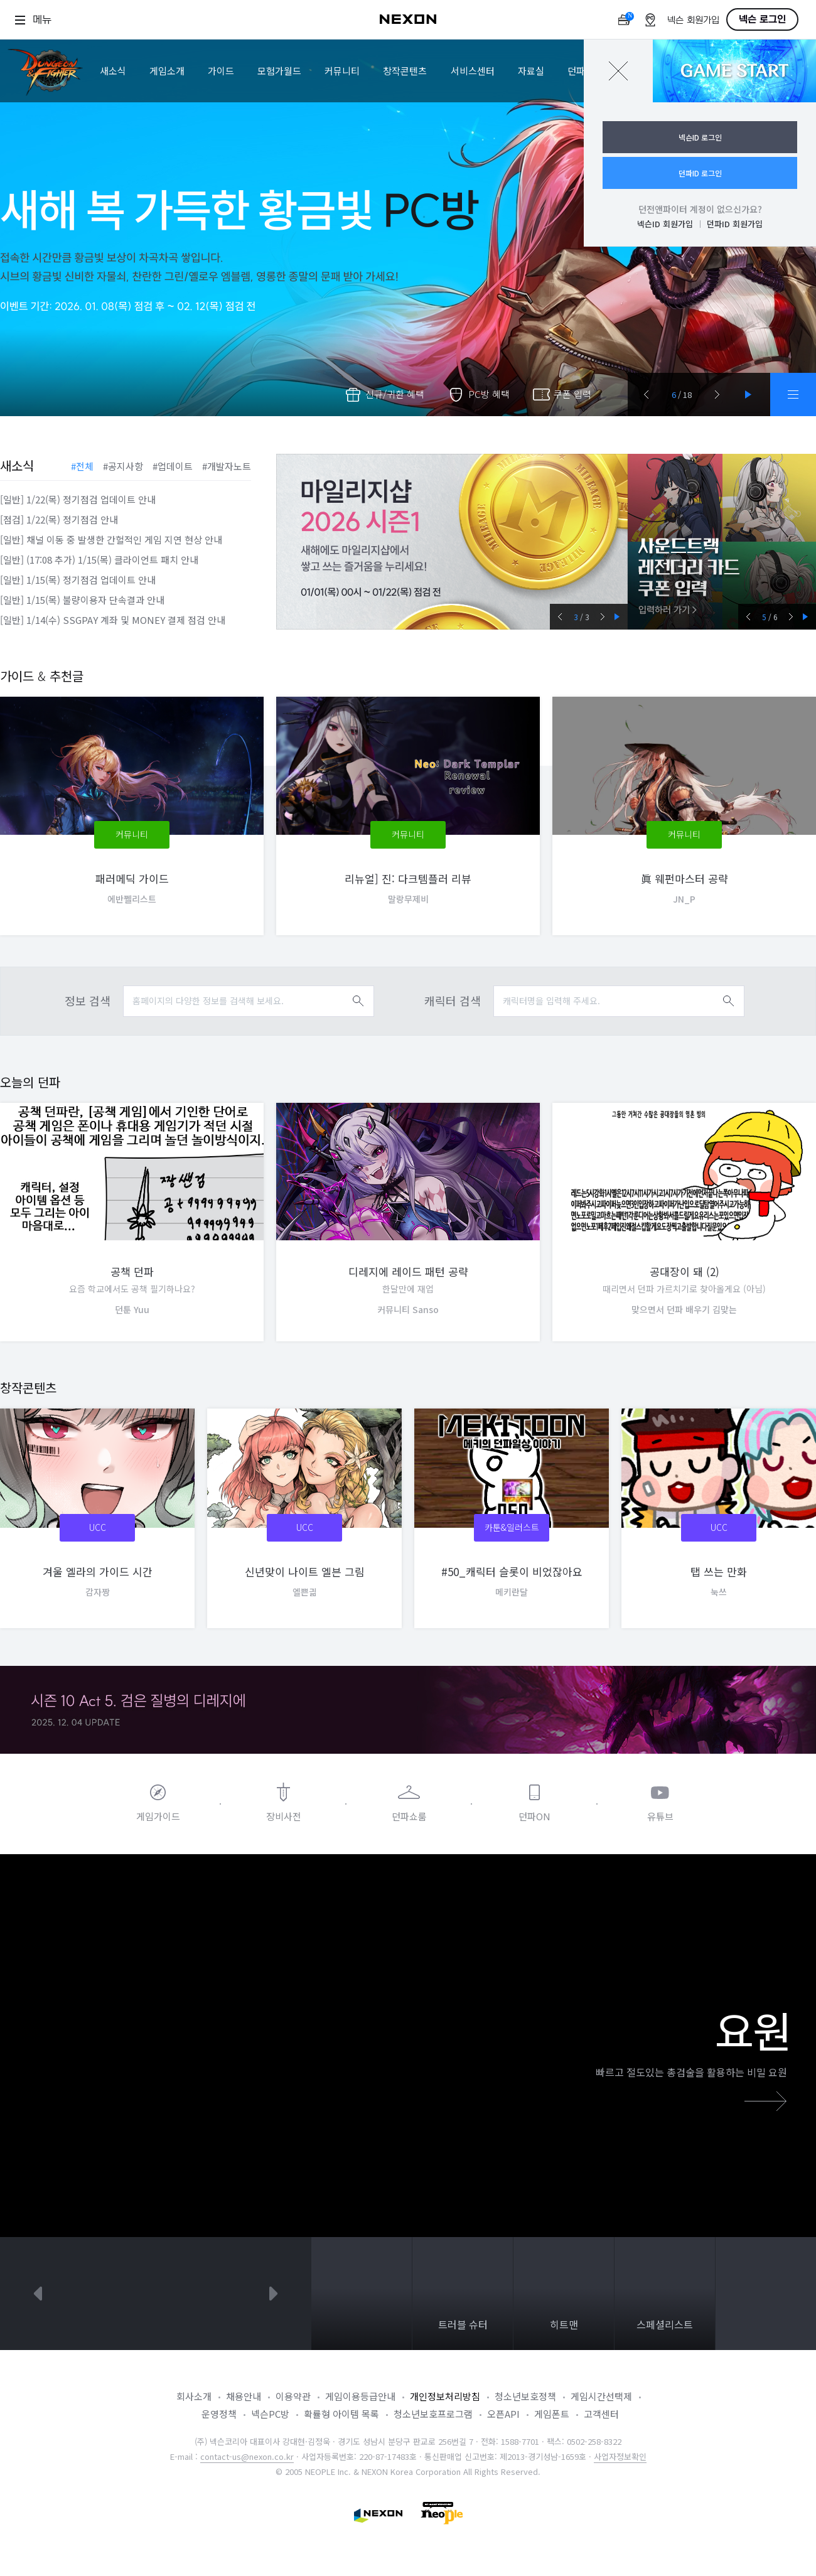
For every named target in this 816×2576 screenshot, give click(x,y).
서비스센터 (473, 70)
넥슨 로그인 (762, 19)
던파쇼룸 (409, 1816)
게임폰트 (551, 2413)
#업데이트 (173, 466)
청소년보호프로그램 (433, 2413)
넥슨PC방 (270, 2413)
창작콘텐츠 (405, 70)
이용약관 (293, 2396)
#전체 (82, 466)
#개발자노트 (226, 466)
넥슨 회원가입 (693, 20)
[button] (647, 394)
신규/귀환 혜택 (394, 393)
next (274, 2293)
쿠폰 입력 (572, 393)
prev (38, 2293)
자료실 (531, 70)
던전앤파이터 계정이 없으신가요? (700, 209)
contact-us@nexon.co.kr (247, 2456)
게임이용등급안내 (360, 2396)
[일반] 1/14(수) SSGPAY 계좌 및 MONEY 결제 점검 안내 (112, 619)
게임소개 (167, 70)
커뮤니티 (342, 70)
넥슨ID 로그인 (700, 137)
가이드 (221, 70)
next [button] (602, 617)
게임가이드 (158, 1816)
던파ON (534, 1816)
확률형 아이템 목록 (341, 2413)
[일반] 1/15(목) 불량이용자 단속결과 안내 (82, 599)
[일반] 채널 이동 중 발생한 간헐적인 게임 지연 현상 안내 (111, 539)
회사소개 (194, 2396)
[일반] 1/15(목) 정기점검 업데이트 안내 (78, 579)
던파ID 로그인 (700, 173)
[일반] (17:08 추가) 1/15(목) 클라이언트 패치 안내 (99, 559)
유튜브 (660, 1816)
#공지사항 (123, 466)
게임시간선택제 (601, 2396)
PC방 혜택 (489, 393)
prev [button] (560, 617)
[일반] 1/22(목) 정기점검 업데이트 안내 (78, 499)
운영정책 (219, 2413)
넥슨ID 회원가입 (665, 224)
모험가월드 (279, 70)
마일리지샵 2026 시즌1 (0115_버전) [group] (452, 542)
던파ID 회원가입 (735, 224)
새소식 (113, 70)
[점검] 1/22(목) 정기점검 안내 (59, 519)
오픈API (503, 2413)
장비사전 (283, 1816)
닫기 (618, 71)
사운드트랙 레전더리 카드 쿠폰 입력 (722, 542)
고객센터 (601, 2413)
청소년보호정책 (525, 2396)
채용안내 (243, 2396)
